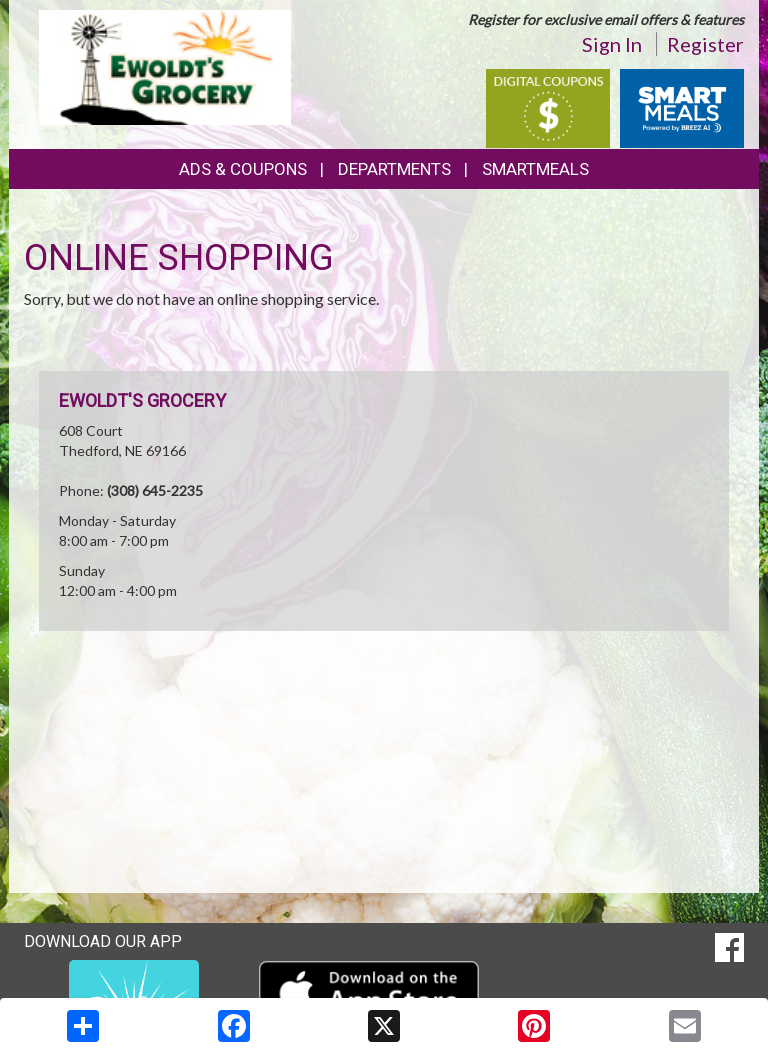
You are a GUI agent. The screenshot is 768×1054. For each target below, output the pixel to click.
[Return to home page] (165, 65)
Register (705, 44)
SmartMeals (535, 169)
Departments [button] (394, 169)
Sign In (612, 44)
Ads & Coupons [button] (243, 169)
